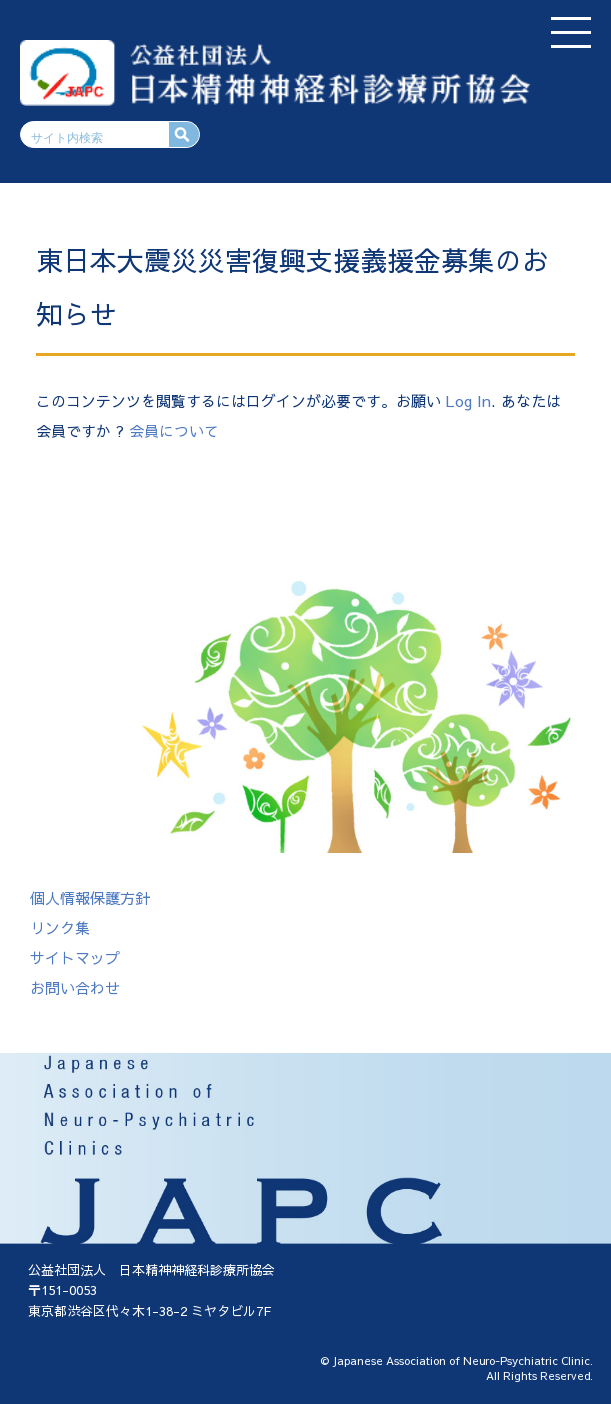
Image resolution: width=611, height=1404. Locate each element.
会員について (174, 430)
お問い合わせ (75, 987)
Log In (468, 400)
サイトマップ (75, 957)
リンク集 (60, 927)
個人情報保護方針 (90, 897)
